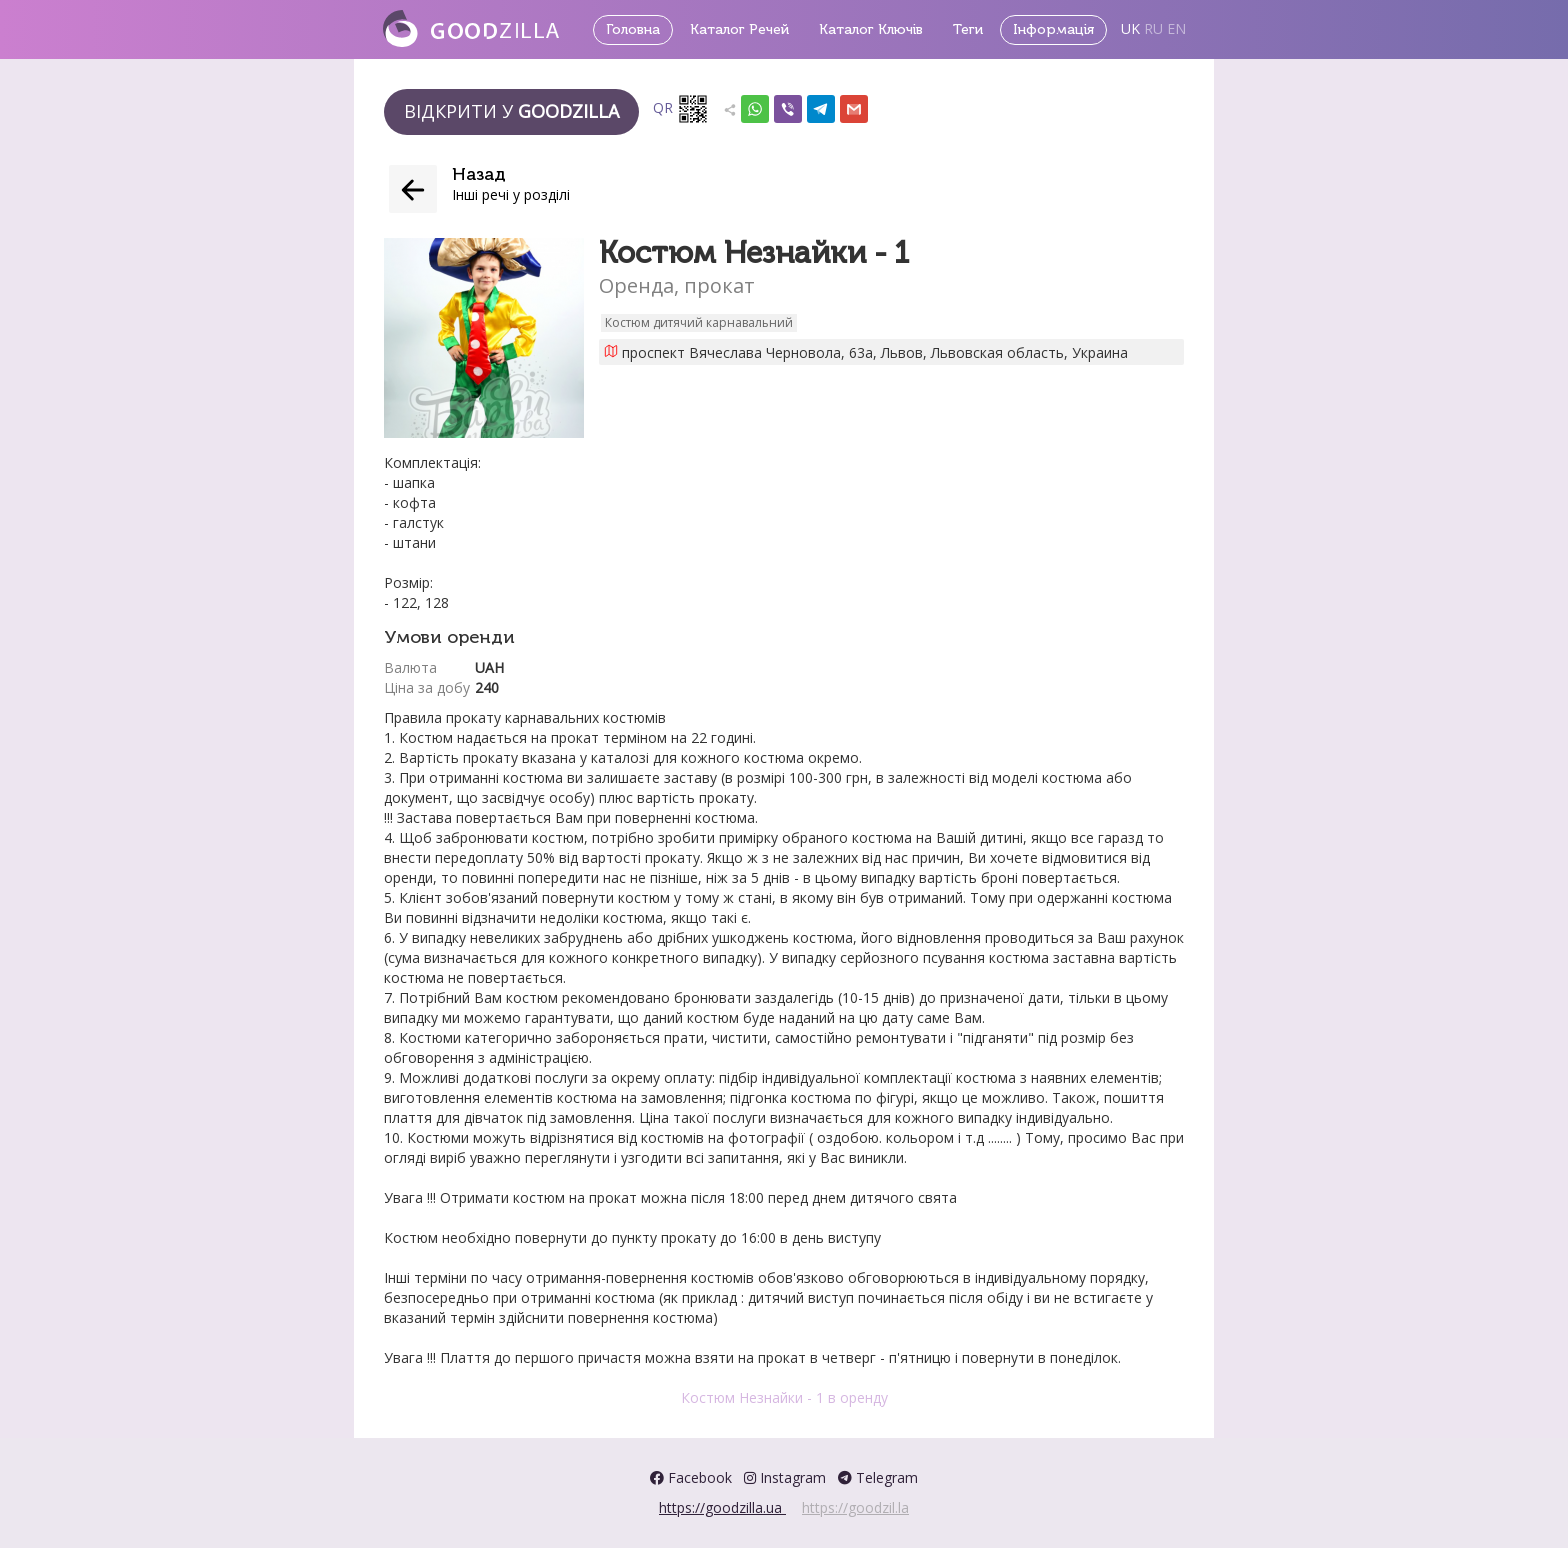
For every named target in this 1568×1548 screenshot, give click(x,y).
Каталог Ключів (871, 29)
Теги (968, 29)
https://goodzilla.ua (722, 1507)
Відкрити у (511, 111)
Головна (633, 29)
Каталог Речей (739, 29)
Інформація (1053, 29)
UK (1130, 28)
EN (1176, 28)
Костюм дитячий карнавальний (699, 322)
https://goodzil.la (855, 1507)
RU (1153, 28)
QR (681, 109)
